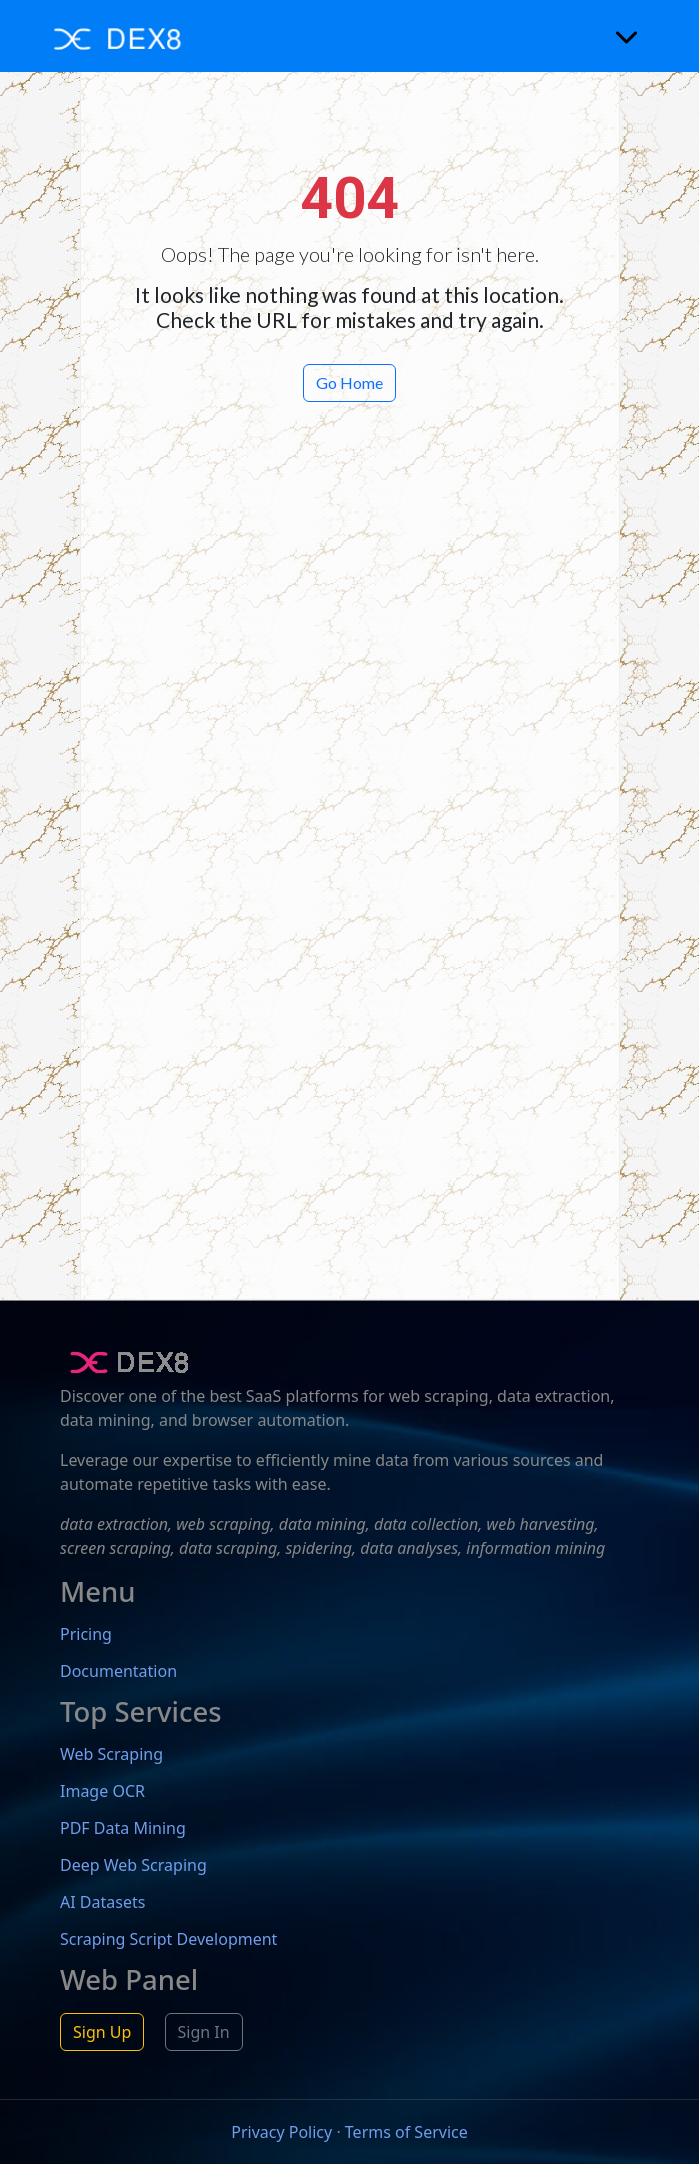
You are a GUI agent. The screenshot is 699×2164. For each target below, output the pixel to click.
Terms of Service (406, 2132)
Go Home (349, 382)
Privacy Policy (281, 2132)
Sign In (204, 2032)
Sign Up (102, 2032)
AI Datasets (102, 1902)
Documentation (118, 1671)
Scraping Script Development (168, 1939)
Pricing (86, 1634)
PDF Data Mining (123, 1828)
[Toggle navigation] (627, 36)
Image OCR (102, 1791)
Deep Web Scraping (133, 1865)
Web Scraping (111, 1754)
